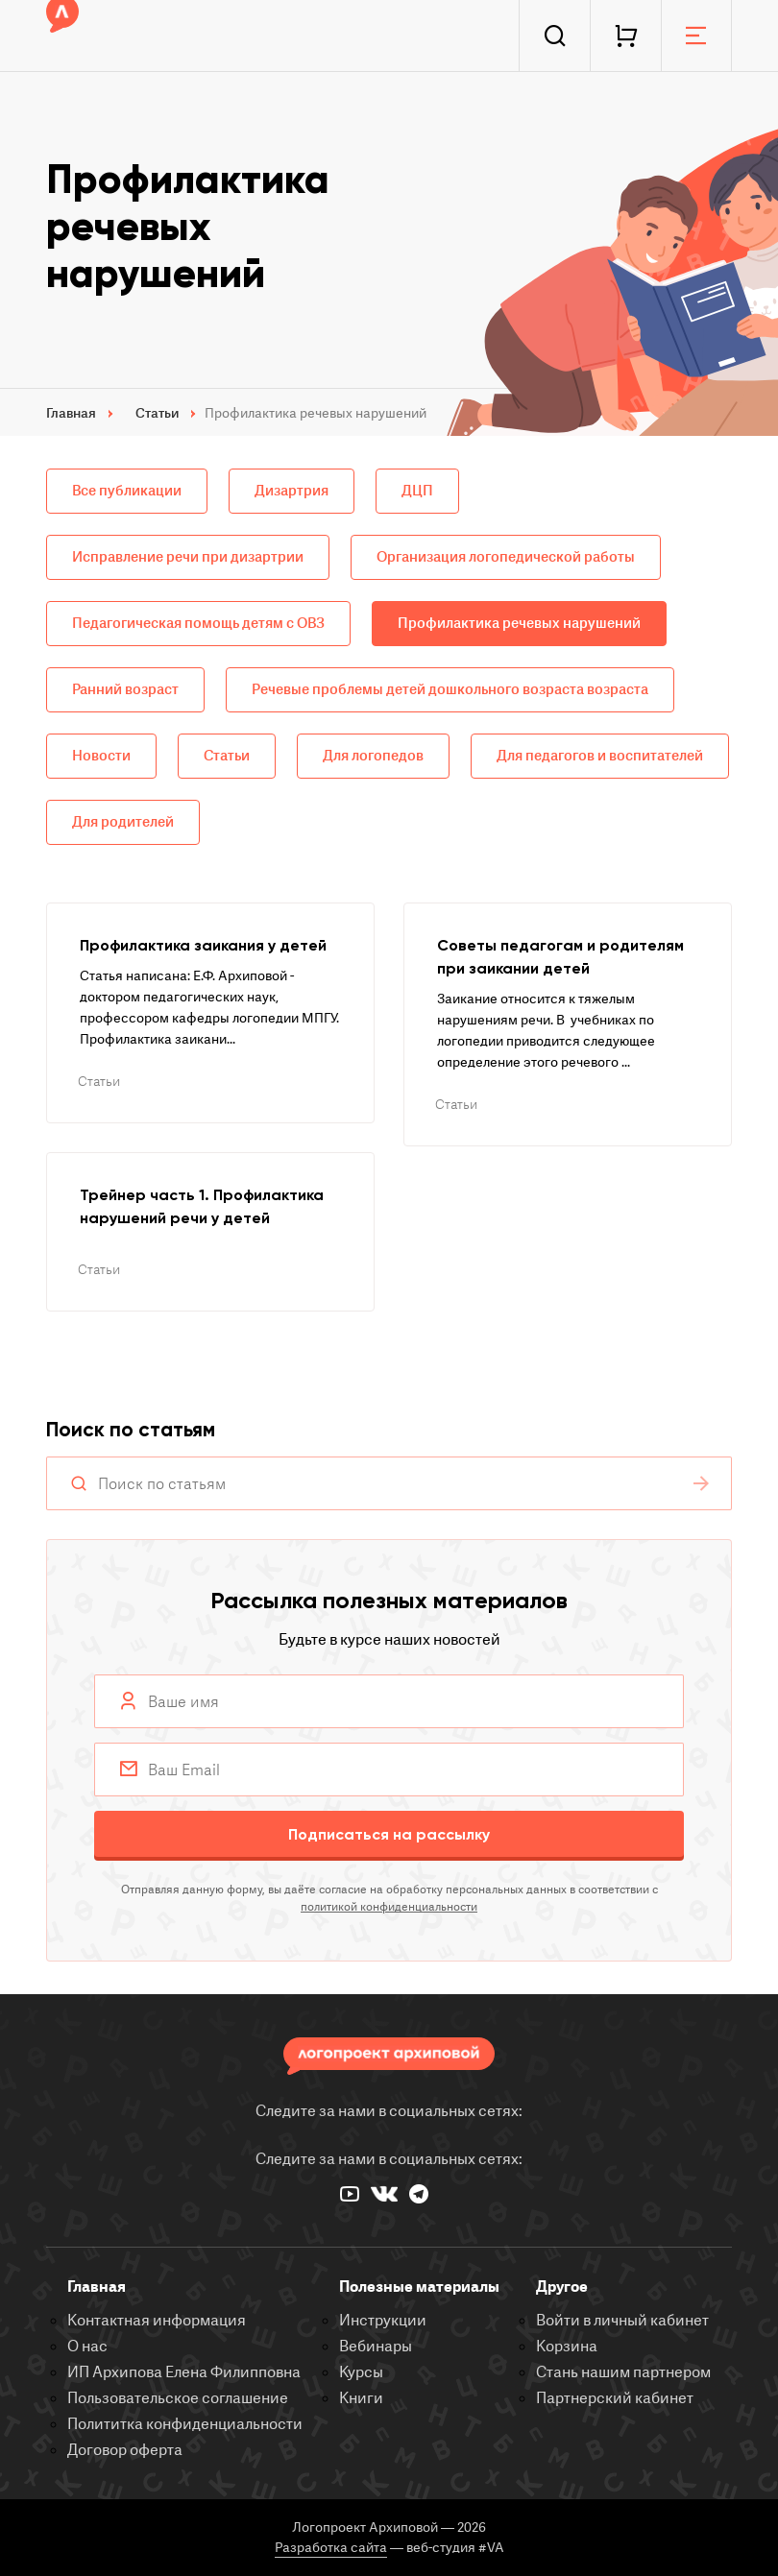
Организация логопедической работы (506, 557)
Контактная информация (156, 2320)
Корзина (566, 2346)
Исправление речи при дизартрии (188, 557)
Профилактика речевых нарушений (519, 624)
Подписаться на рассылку (389, 1834)
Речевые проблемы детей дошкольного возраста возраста (450, 690)
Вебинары (375, 2346)
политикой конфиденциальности (389, 1906)
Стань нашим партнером (623, 2372)
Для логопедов (373, 756)
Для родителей (123, 822)
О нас (87, 2346)
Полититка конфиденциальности (185, 2424)
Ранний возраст (125, 690)
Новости (101, 756)
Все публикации (127, 491)
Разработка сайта (331, 2548)
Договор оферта (124, 2450)
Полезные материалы (419, 2287)
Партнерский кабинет (614, 2398)
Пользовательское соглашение (177, 2398)
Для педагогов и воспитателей (600, 756)
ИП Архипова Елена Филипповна (184, 2372)
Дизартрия (291, 491)
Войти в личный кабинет (622, 2320)
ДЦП (417, 491)
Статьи (227, 756)
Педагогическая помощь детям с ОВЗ (198, 624)
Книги (361, 2398)
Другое (562, 2287)
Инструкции (382, 2320)
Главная (96, 2287)
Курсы (361, 2372)
